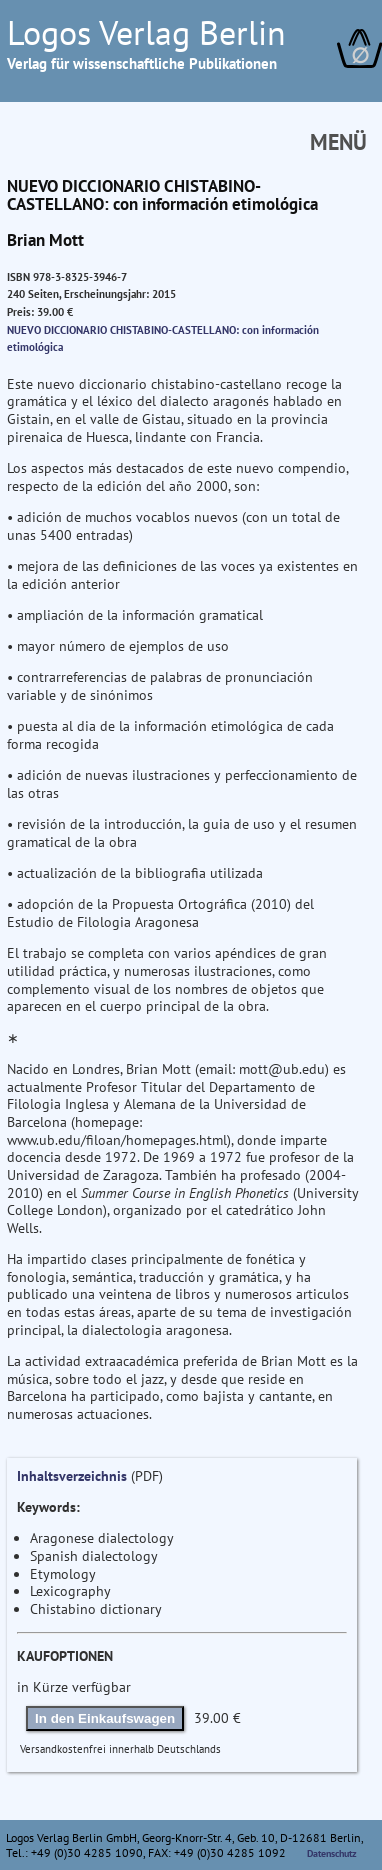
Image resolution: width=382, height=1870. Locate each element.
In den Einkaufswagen (105, 1718)
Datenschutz (332, 1853)
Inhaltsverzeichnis (72, 1476)
